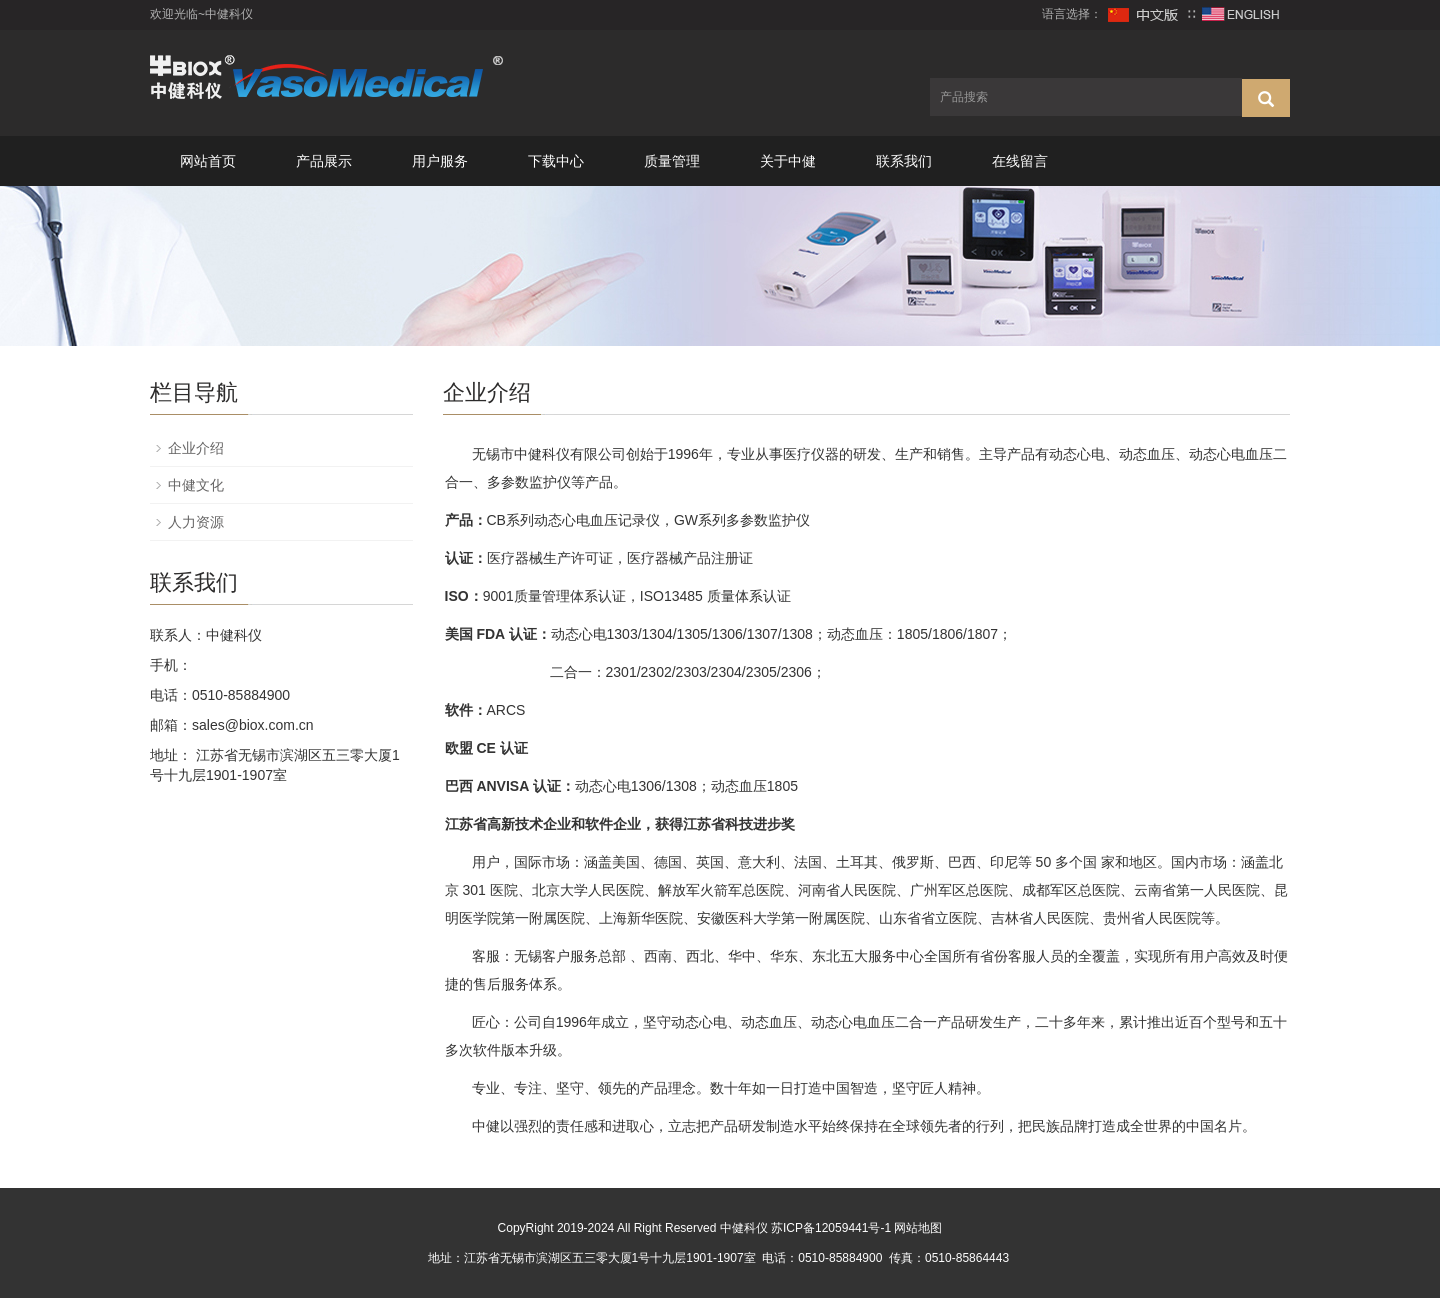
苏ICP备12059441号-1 (831, 1228)
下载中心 (556, 161)
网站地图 (918, 1228)
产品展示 (324, 161)
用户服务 (440, 161)
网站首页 (208, 161)
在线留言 (1020, 161)
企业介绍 (196, 448)
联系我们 (904, 161)
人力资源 (196, 522)
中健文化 (196, 485)
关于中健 (788, 161)
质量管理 (672, 161)
